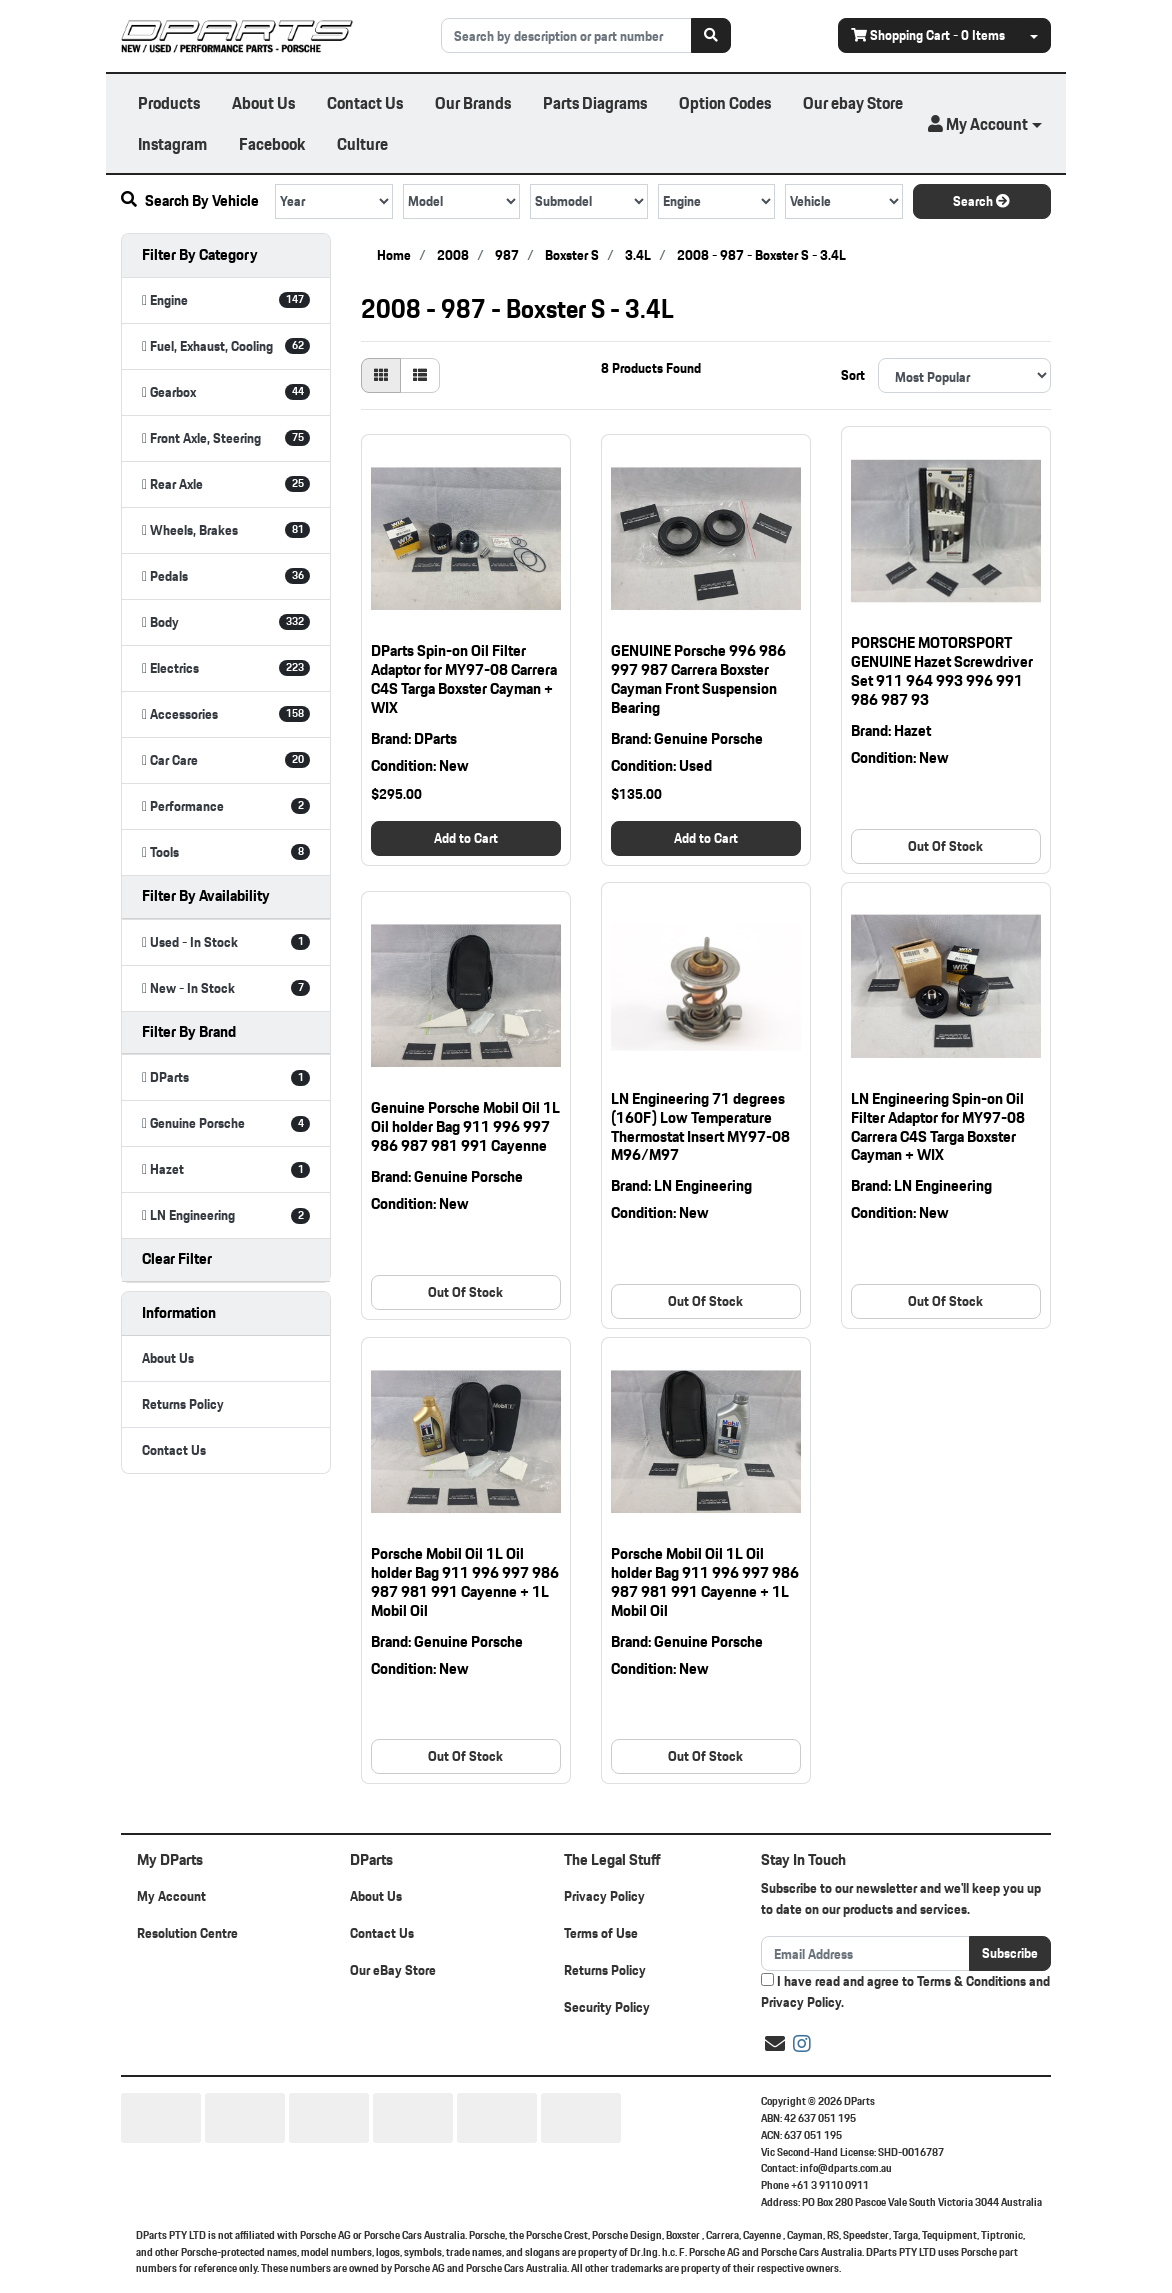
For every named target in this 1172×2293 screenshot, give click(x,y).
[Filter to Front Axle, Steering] (226, 438)
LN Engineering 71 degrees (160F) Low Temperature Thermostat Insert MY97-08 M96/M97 (700, 1127)
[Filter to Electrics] (226, 668)
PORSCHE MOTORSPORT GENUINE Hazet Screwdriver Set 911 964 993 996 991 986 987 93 (942, 671)
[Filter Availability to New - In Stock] (226, 988)
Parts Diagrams (595, 102)
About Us (263, 102)
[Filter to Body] (226, 622)
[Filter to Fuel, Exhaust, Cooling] (226, 346)
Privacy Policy (604, 1896)
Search (981, 201)
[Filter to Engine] (226, 301)
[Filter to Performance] (226, 806)
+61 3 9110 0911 (830, 2185)
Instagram (172, 143)
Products (169, 102)
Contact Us (365, 102)
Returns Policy (183, 1404)
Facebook (272, 143)
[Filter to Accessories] (226, 714)
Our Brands (473, 102)
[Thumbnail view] (381, 375)
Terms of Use (601, 1933)
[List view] (420, 375)
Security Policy (607, 2007)
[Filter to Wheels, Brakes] (226, 530)
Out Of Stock (945, 846)
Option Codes (725, 102)
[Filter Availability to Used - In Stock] (226, 942)
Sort (853, 375)
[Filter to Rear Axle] (226, 484)
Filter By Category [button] (200, 254)
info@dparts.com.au (846, 2168)
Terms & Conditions (971, 1981)
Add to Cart (466, 838)
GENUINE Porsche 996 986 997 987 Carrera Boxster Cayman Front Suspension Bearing (698, 679)
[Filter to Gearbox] (226, 392)
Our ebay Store (853, 102)
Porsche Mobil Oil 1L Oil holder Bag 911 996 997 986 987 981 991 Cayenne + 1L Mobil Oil (465, 1582)
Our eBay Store (393, 1970)
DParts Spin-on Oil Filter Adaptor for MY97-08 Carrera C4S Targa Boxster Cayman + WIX (464, 679)
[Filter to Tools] (226, 852)
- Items (928, 35)
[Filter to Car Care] (226, 760)
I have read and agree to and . (905, 1992)
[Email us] (775, 2044)
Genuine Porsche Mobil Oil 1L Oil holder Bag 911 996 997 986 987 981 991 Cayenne (465, 1126)
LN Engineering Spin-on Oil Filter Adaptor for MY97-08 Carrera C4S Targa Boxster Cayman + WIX (938, 1127)
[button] (985, 124)
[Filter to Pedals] (226, 576)
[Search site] (711, 35)
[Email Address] (865, 1953)
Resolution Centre (187, 1933)
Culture (362, 143)
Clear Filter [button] (177, 1258)
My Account (171, 1896)
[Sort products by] (964, 375)
